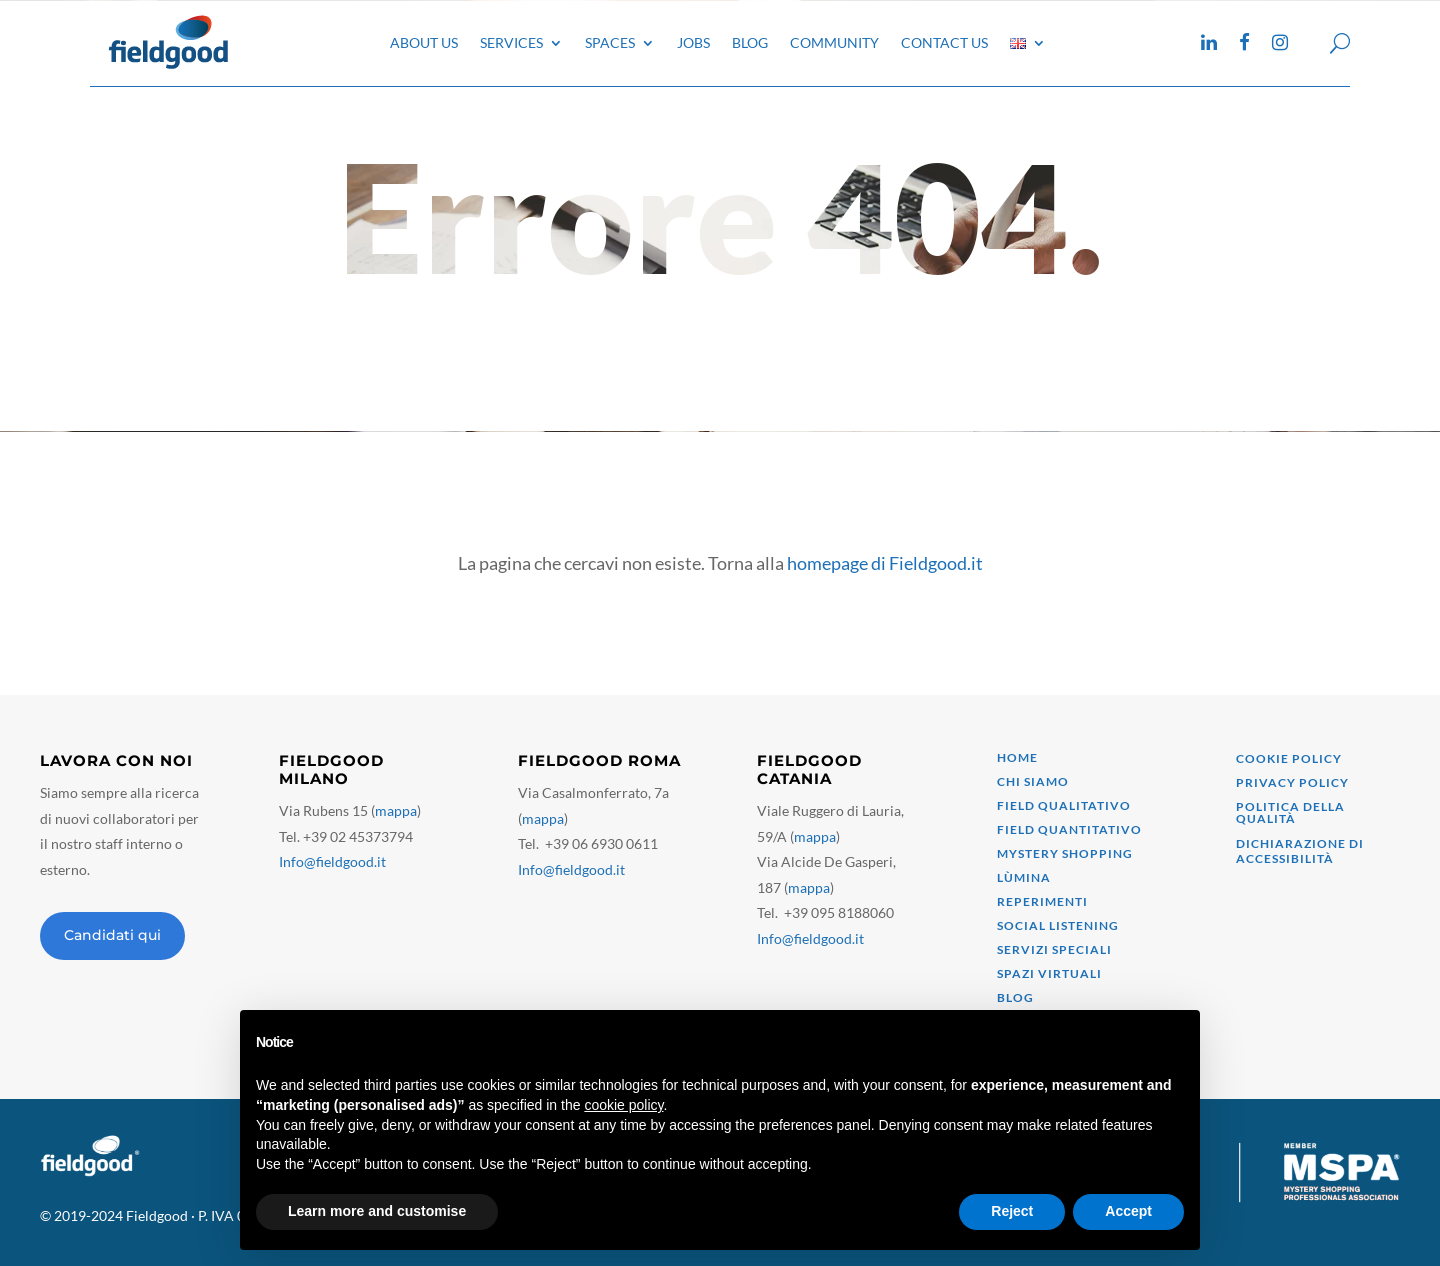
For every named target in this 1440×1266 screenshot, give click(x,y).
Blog (750, 42)
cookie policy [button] (623, 1105)
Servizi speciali (1054, 949)
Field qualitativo (1064, 805)
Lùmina (1024, 877)
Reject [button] (1012, 1211)
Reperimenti (1042, 901)
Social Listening (1058, 925)
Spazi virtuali (1049, 973)
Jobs (693, 42)
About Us (424, 42)
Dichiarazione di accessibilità (1300, 850)
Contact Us (944, 42)
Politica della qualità (1290, 812)
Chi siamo (1033, 781)
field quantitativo (1069, 829)
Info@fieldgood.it (332, 861)
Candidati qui (112, 935)
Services (511, 42)
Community (834, 42)
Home (1017, 757)
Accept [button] (1128, 1211)
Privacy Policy (1292, 782)
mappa (396, 810)
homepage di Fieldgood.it (885, 563)
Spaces (610, 42)
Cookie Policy (1289, 758)
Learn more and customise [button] (377, 1211)
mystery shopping (1065, 853)
